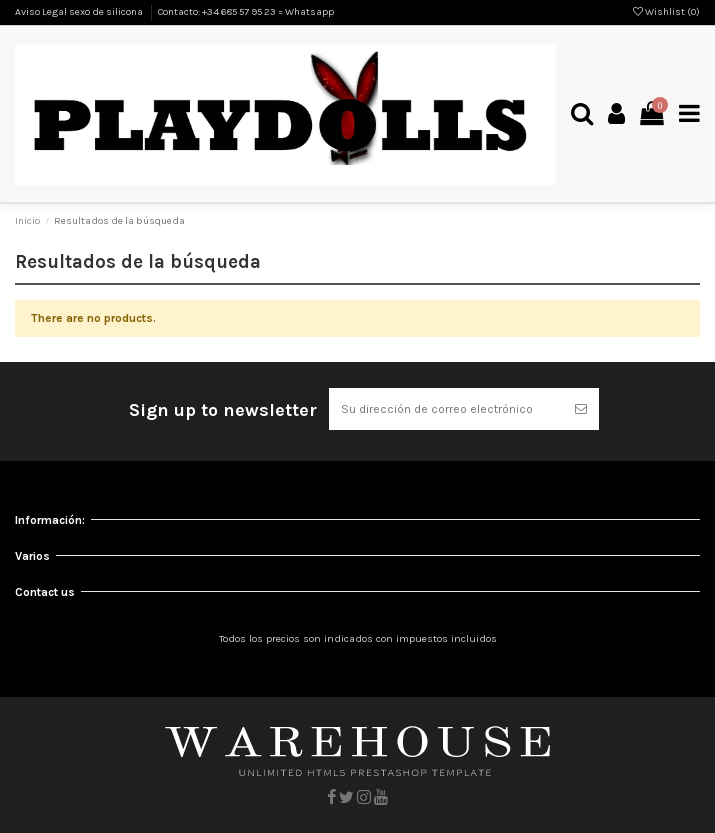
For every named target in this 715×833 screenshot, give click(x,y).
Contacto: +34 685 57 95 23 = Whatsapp (246, 12)
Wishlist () (666, 12)
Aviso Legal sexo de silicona (80, 12)
